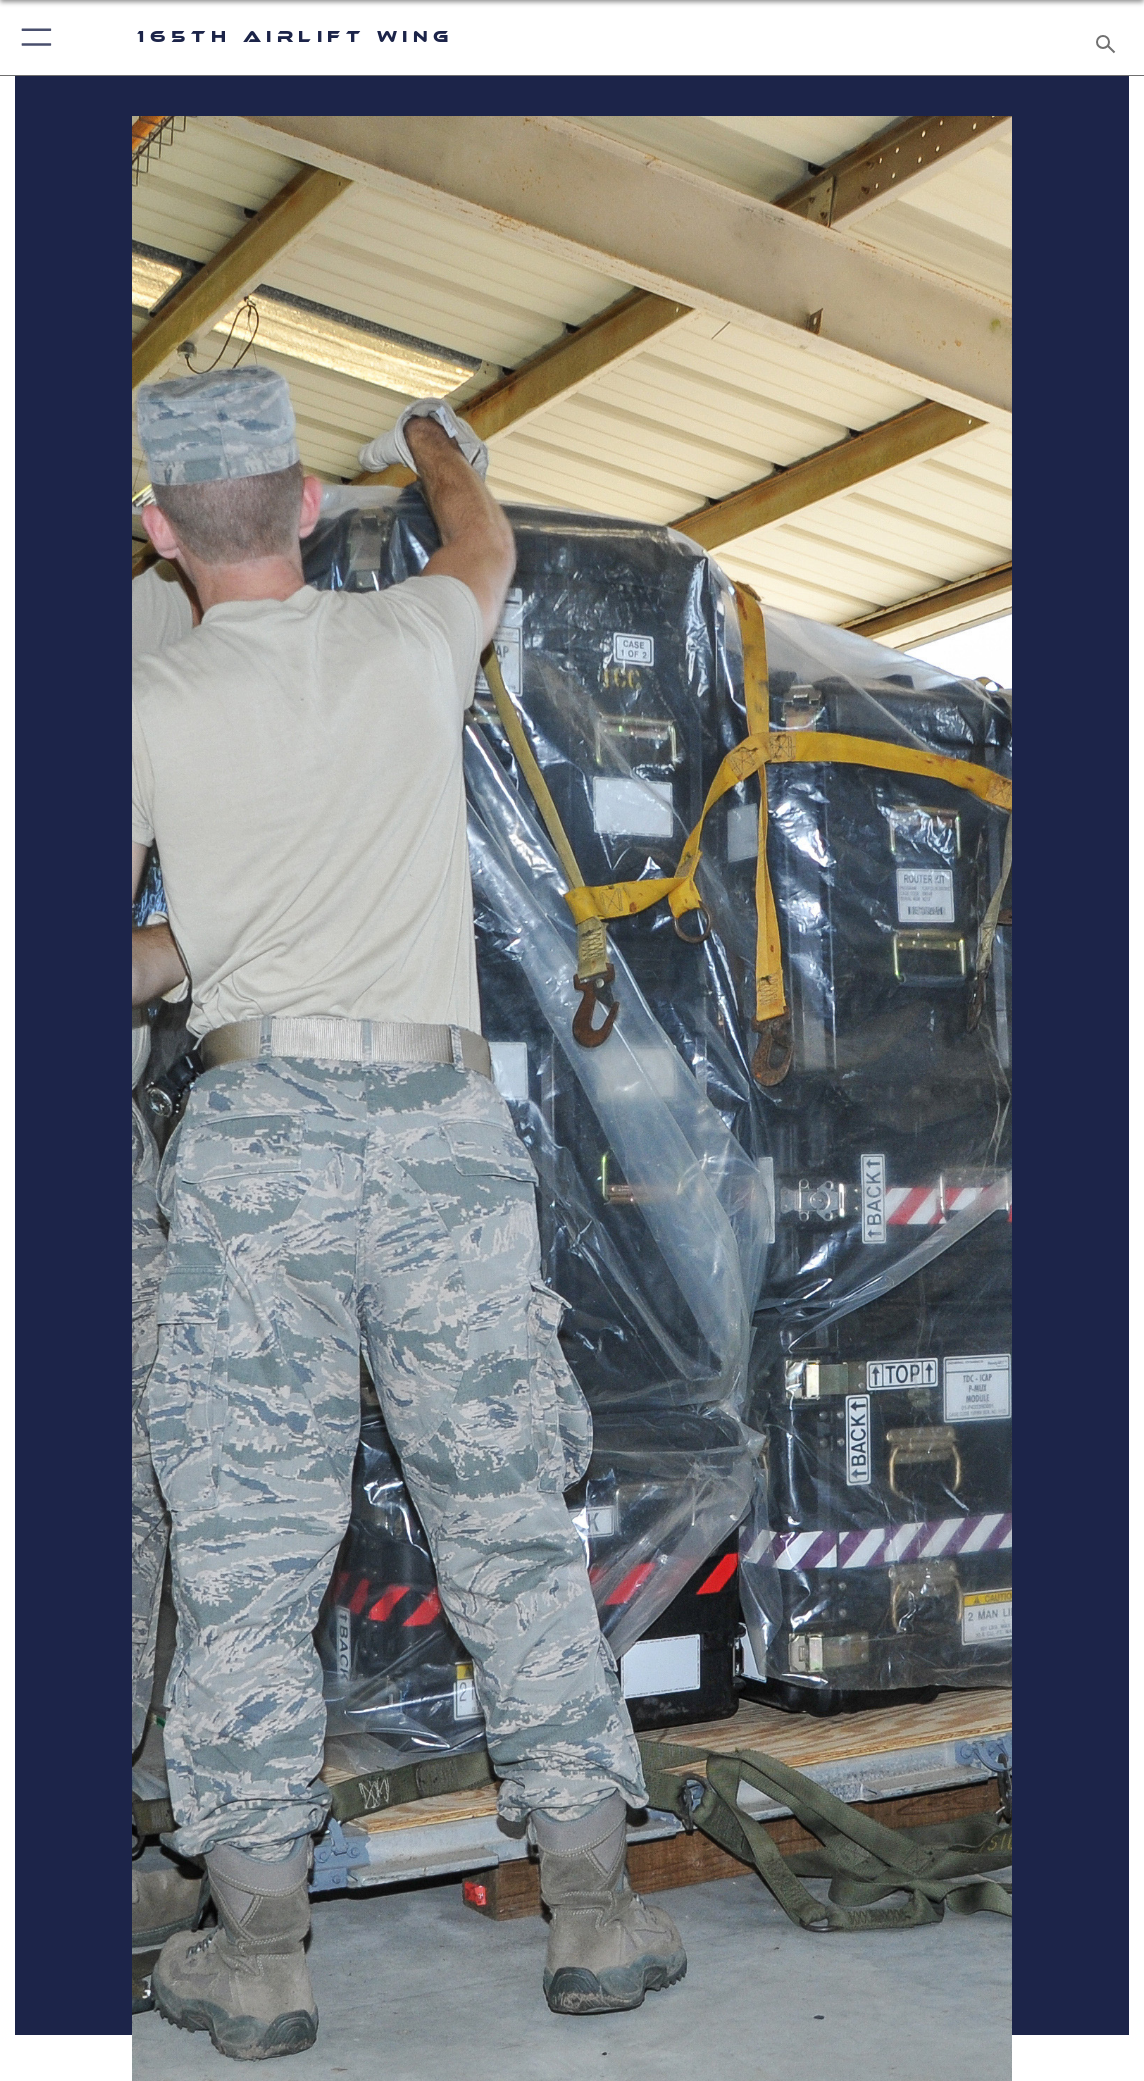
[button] (32, 37)
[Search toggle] (1108, 38)
